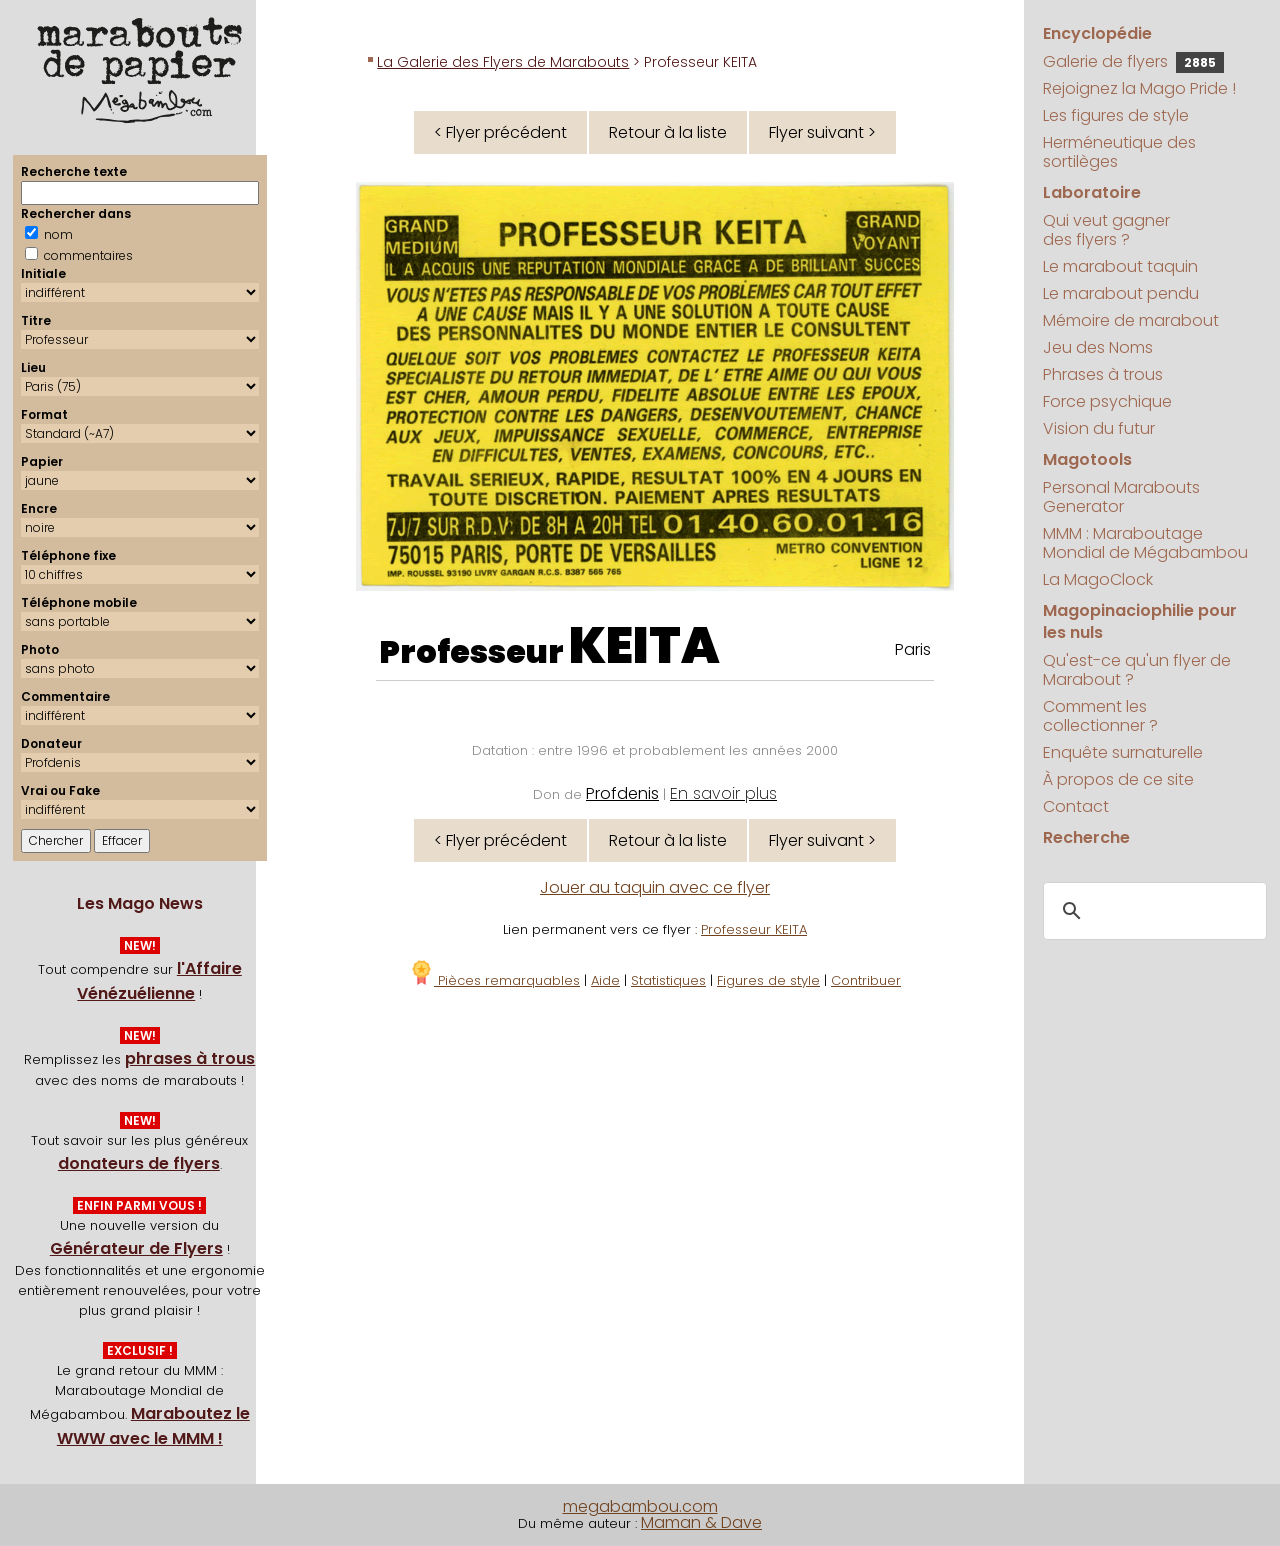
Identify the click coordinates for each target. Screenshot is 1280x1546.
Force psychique (1107, 401)
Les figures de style (1116, 115)
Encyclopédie (1097, 33)
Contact (1076, 806)
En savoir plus (723, 793)
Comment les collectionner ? (1100, 716)
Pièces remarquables (494, 980)
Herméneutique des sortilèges (1119, 152)
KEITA (644, 646)
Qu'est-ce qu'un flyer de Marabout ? (1137, 670)
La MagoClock (1098, 579)
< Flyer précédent (500, 132)
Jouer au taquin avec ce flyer (655, 887)
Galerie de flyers (1133, 61)
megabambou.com (640, 1506)
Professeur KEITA (754, 929)
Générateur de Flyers (136, 1248)
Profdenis (622, 793)
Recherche (1086, 837)
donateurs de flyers (139, 1163)
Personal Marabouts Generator (1121, 497)
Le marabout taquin (1120, 266)
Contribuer (866, 980)
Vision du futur (1099, 428)
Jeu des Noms (1098, 347)
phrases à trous (190, 1058)
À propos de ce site (1118, 779)
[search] (1152, 911)
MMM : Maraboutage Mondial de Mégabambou (1145, 543)
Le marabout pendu (1121, 293)
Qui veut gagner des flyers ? (1106, 230)
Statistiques (668, 980)
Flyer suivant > (822, 132)
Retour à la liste (668, 132)
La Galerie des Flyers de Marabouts (503, 62)
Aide (605, 980)
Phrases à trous (1103, 374)
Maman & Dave (701, 1522)
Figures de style (768, 980)
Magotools (1087, 459)
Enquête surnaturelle (1123, 752)
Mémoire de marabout (1131, 320)
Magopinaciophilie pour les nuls (1140, 621)
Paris (913, 649)
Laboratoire (1092, 192)
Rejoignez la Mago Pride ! (1139, 88)
